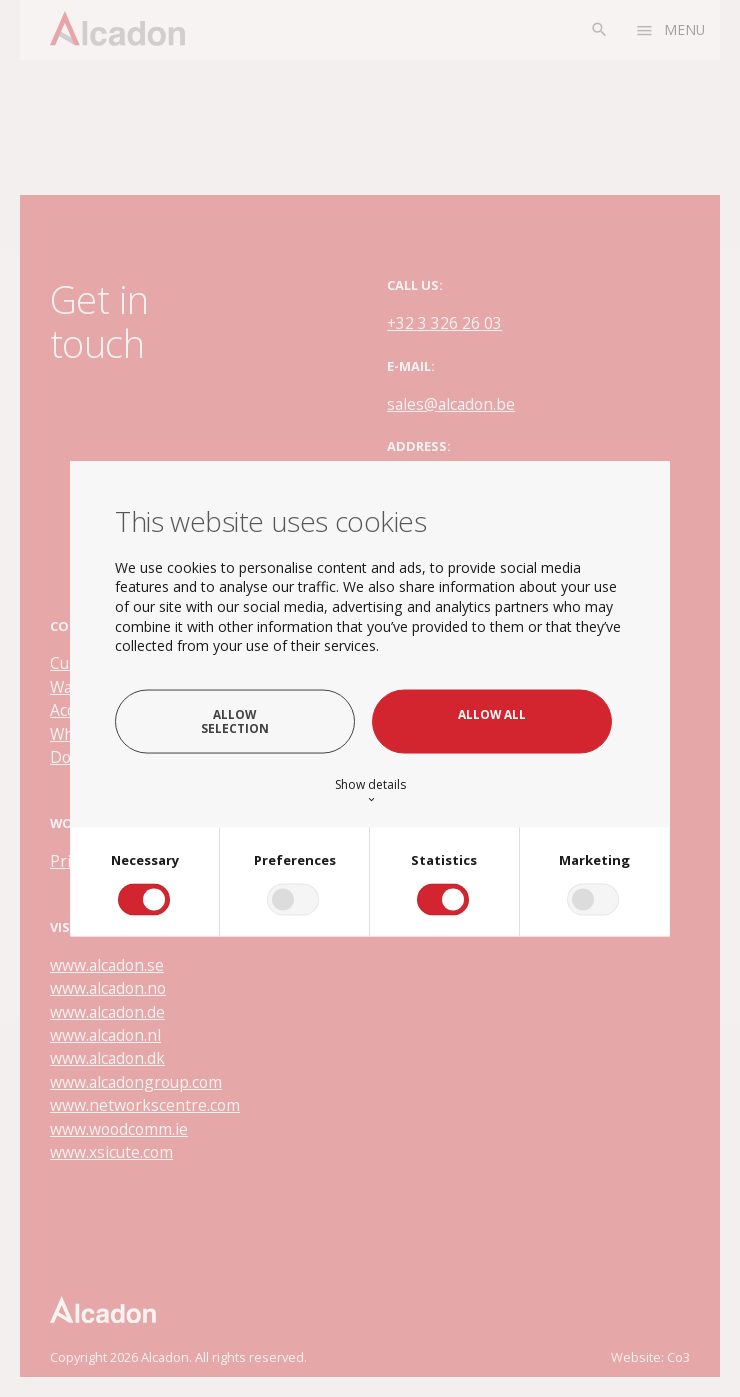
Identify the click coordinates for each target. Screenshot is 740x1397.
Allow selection (235, 720)
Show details (370, 790)
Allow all (492, 714)
